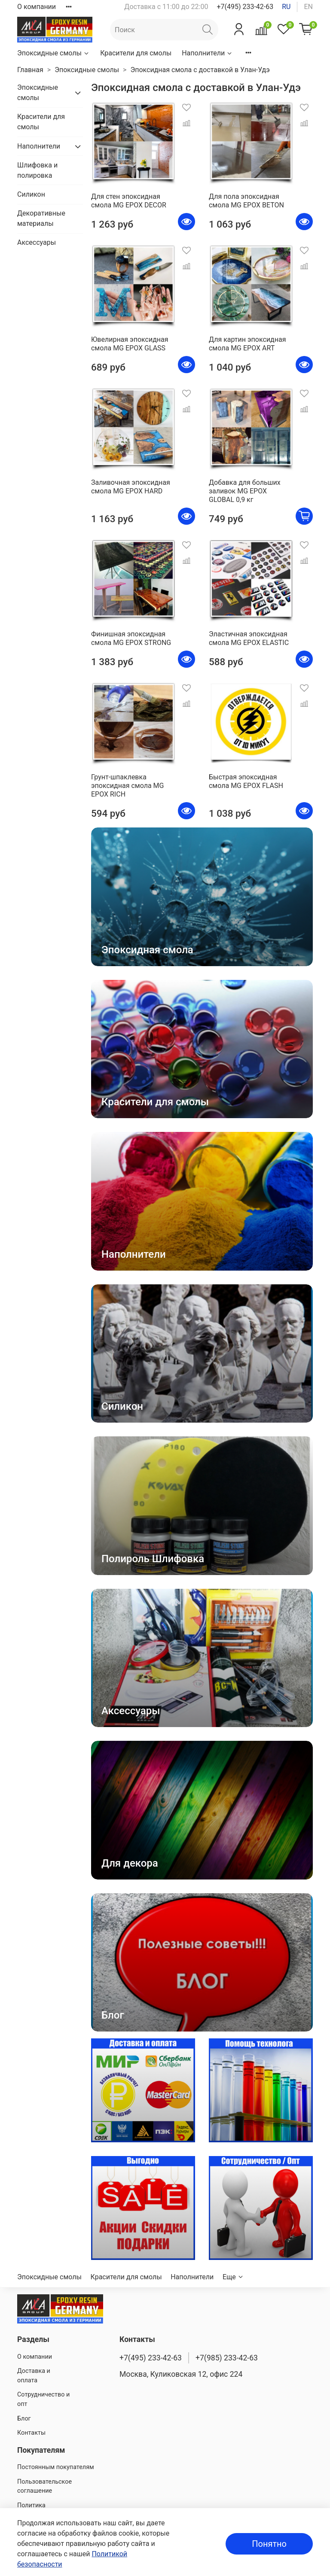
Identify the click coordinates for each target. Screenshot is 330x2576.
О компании (36, 7)
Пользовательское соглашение (44, 2486)
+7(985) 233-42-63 (227, 2358)
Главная (30, 70)
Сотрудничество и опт (43, 2399)
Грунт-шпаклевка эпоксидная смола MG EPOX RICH (127, 785)
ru (286, 7)
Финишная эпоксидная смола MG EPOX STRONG (131, 638)
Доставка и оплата (33, 2375)
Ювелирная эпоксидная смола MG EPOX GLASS (129, 343)
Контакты (31, 2432)
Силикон (31, 194)
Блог (24, 2418)
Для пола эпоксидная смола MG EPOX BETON (246, 200)
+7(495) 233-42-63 (245, 7)
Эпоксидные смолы (53, 53)
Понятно (269, 2544)
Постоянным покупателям (55, 2467)
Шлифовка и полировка (37, 170)
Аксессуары (36, 242)
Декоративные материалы (41, 218)
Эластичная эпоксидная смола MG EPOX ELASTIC (249, 638)
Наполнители (207, 53)
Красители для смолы (135, 53)
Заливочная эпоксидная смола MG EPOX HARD (130, 486)
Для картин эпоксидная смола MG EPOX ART (247, 343)
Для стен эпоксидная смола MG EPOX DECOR (128, 200)
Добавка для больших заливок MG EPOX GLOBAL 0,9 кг (245, 491)
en (308, 7)
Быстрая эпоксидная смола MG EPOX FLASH (246, 781)
